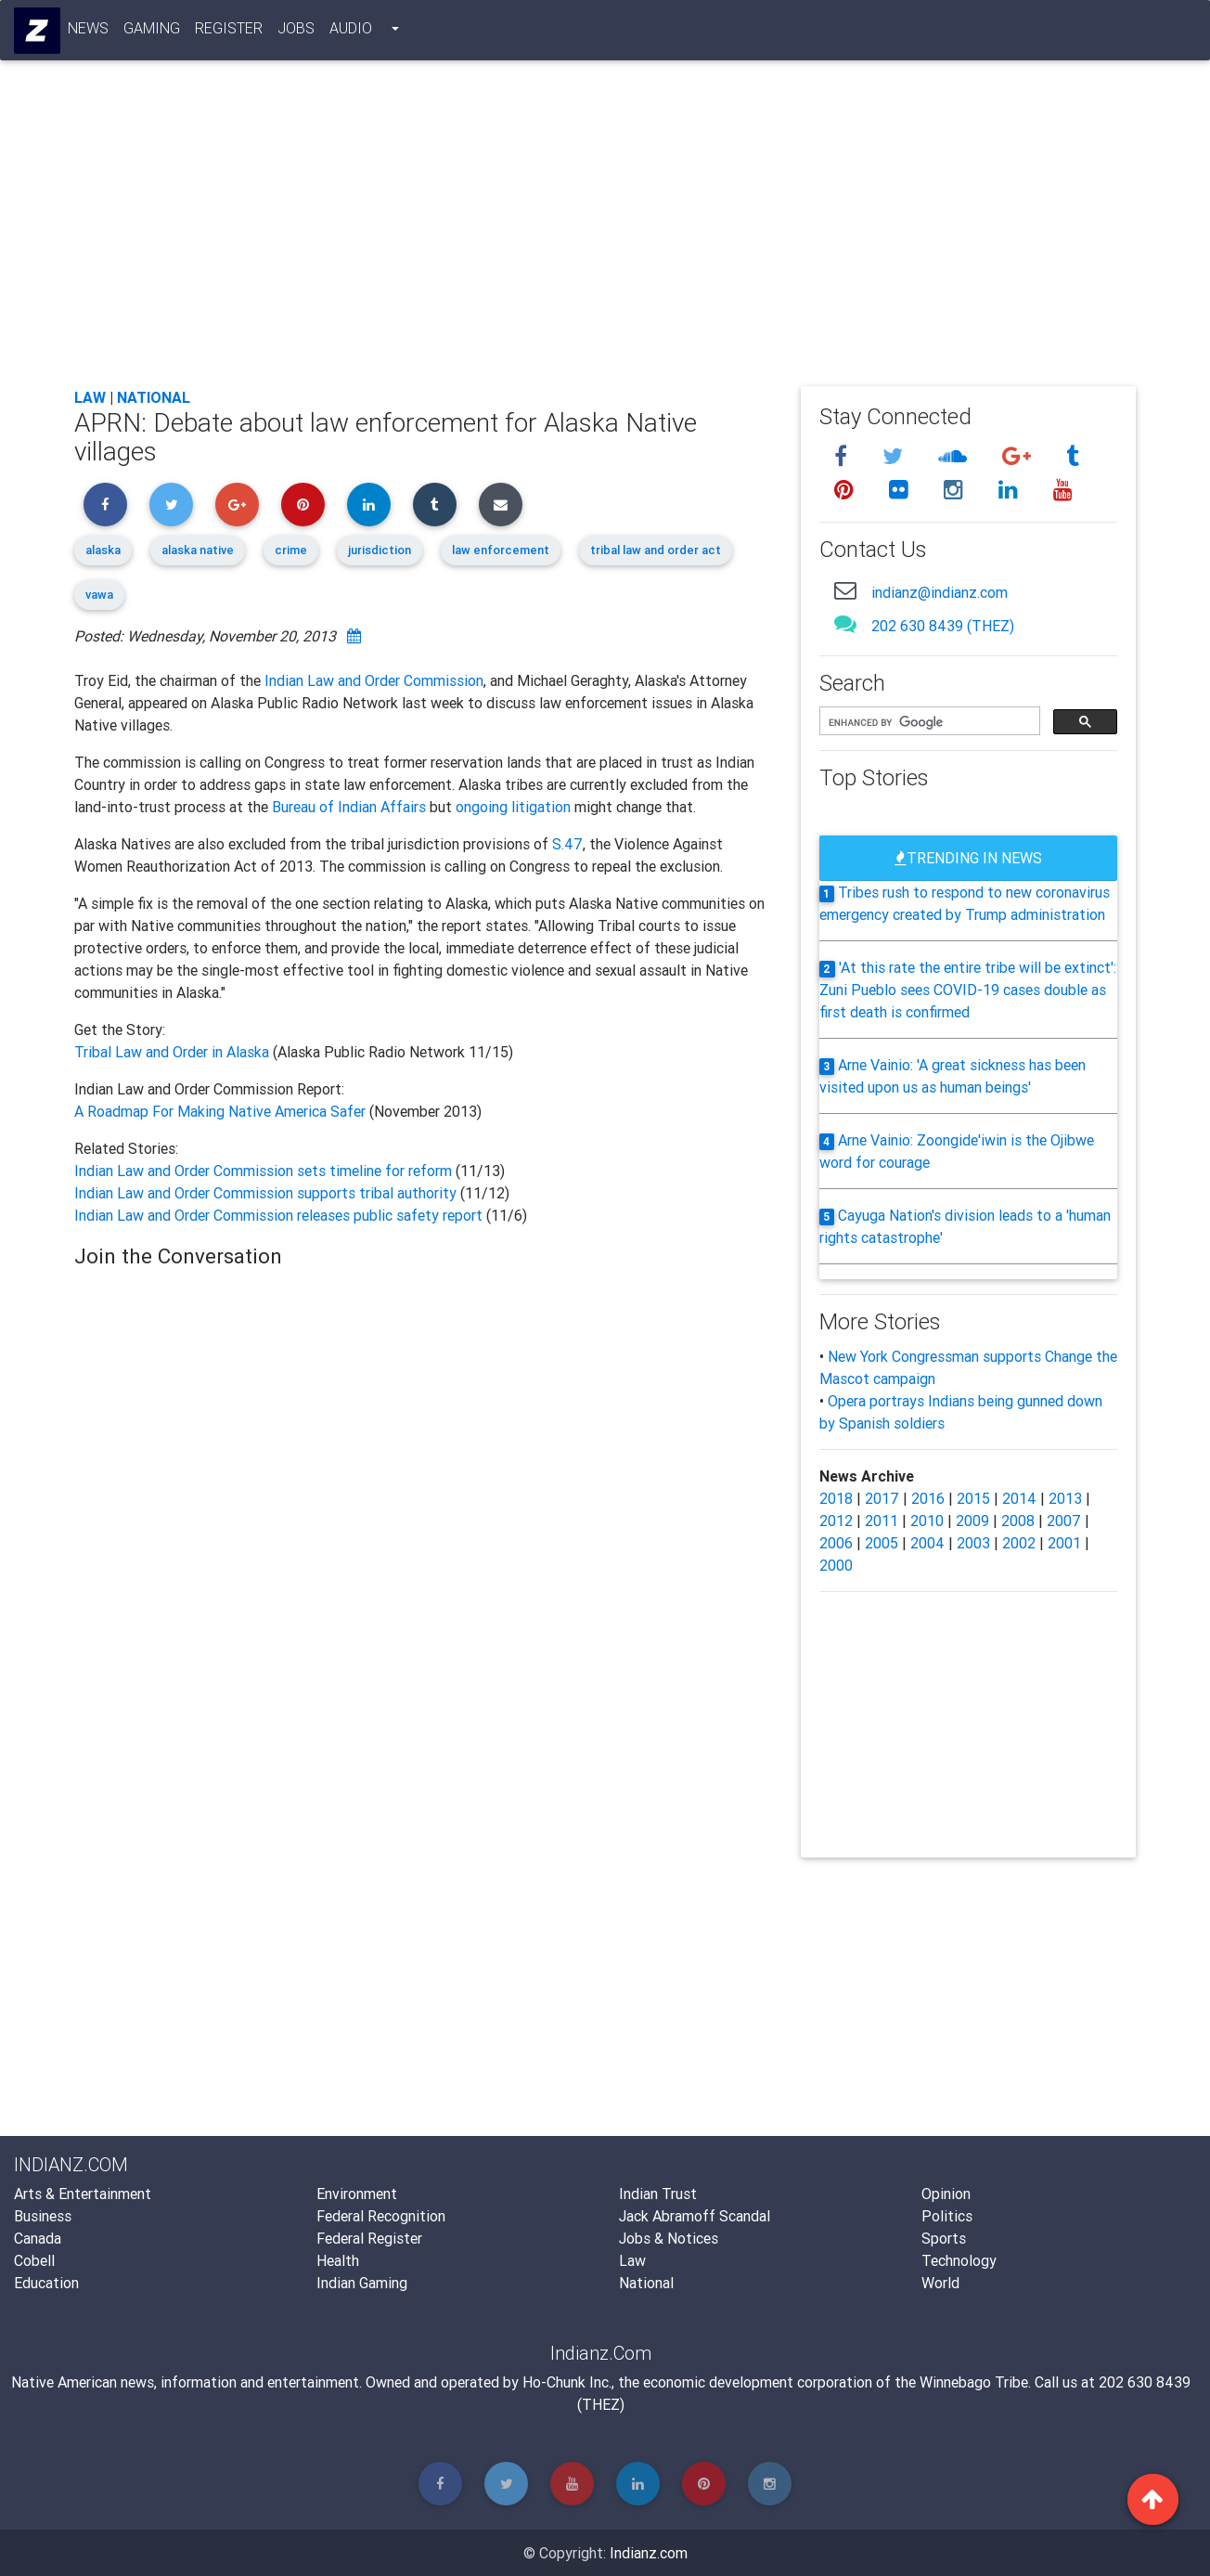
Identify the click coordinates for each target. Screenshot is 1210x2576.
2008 (1018, 1520)
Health (337, 2260)
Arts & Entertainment (82, 2193)
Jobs (296, 31)
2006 (836, 1543)
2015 (973, 1498)
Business (42, 2216)
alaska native (197, 550)
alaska (103, 550)
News (89, 31)
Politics (946, 2216)
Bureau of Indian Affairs (349, 806)
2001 (1064, 1543)
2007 (1064, 1520)
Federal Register (369, 2238)
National (153, 397)
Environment (356, 2193)
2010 (927, 1520)
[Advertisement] (605, 234)
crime (291, 550)
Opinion (946, 2193)
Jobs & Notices (668, 2238)
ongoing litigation (513, 806)
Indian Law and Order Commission (373, 680)
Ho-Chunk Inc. (566, 2382)
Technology (959, 2260)
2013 (1065, 1498)
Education (46, 2282)
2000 (836, 1565)
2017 (882, 1498)
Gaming (152, 31)
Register (230, 31)
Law (90, 397)
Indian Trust (658, 2193)
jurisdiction (379, 550)
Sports (943, 2238)
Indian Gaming (361, 2282)
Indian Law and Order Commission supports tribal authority (267, 1193)
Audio (351, 31)
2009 (972, 1520)
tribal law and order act (655, 550)
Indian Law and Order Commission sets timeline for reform (265, 1170)
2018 (836, 1498)
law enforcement (500, 550)
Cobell (34, 2260)
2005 (881, 1543)
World (940, 2282)
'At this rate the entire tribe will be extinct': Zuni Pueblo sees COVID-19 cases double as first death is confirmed (968, 989)
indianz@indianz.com (939, 592)
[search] (928, 722)
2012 (836, 1520)
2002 (1019, 1543)
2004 (927, 1543)
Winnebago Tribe (974, 2382)
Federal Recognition (380, 2216)
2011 (881, 1520)
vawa (99, 594)
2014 (1019, 1498)
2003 (973, 1543)
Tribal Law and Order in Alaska (173, 1051)
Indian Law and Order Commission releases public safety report (280, 1215)
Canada (37, 2238)
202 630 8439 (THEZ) (942, 625)
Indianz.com (649, 2553)
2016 (928, 1498)
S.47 (567, 844)
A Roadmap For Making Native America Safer (220, 1111)
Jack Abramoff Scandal (694, 2216)
